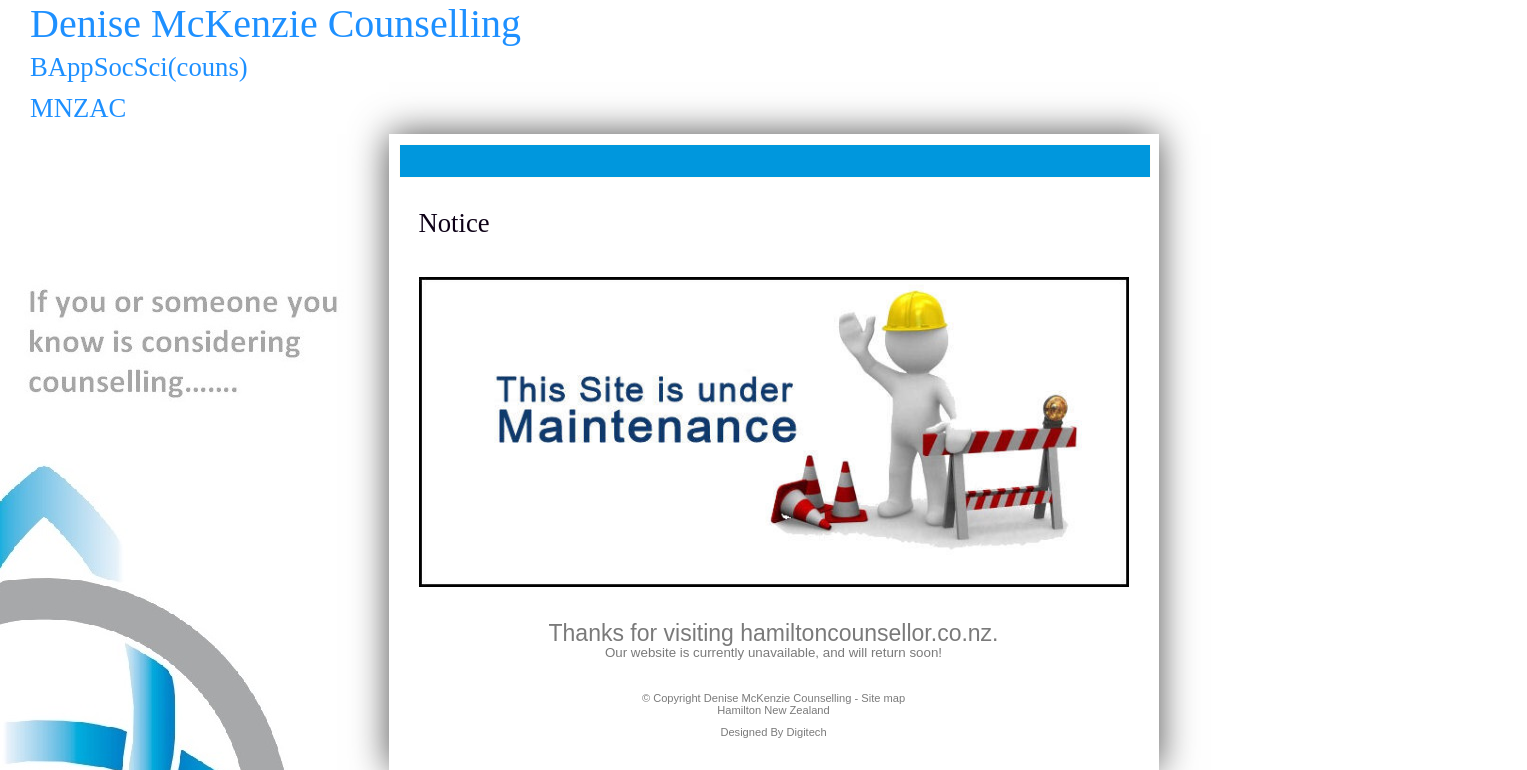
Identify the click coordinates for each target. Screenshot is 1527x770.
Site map (883, 698)
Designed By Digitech (773, 732)
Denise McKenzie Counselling (778, 698)
